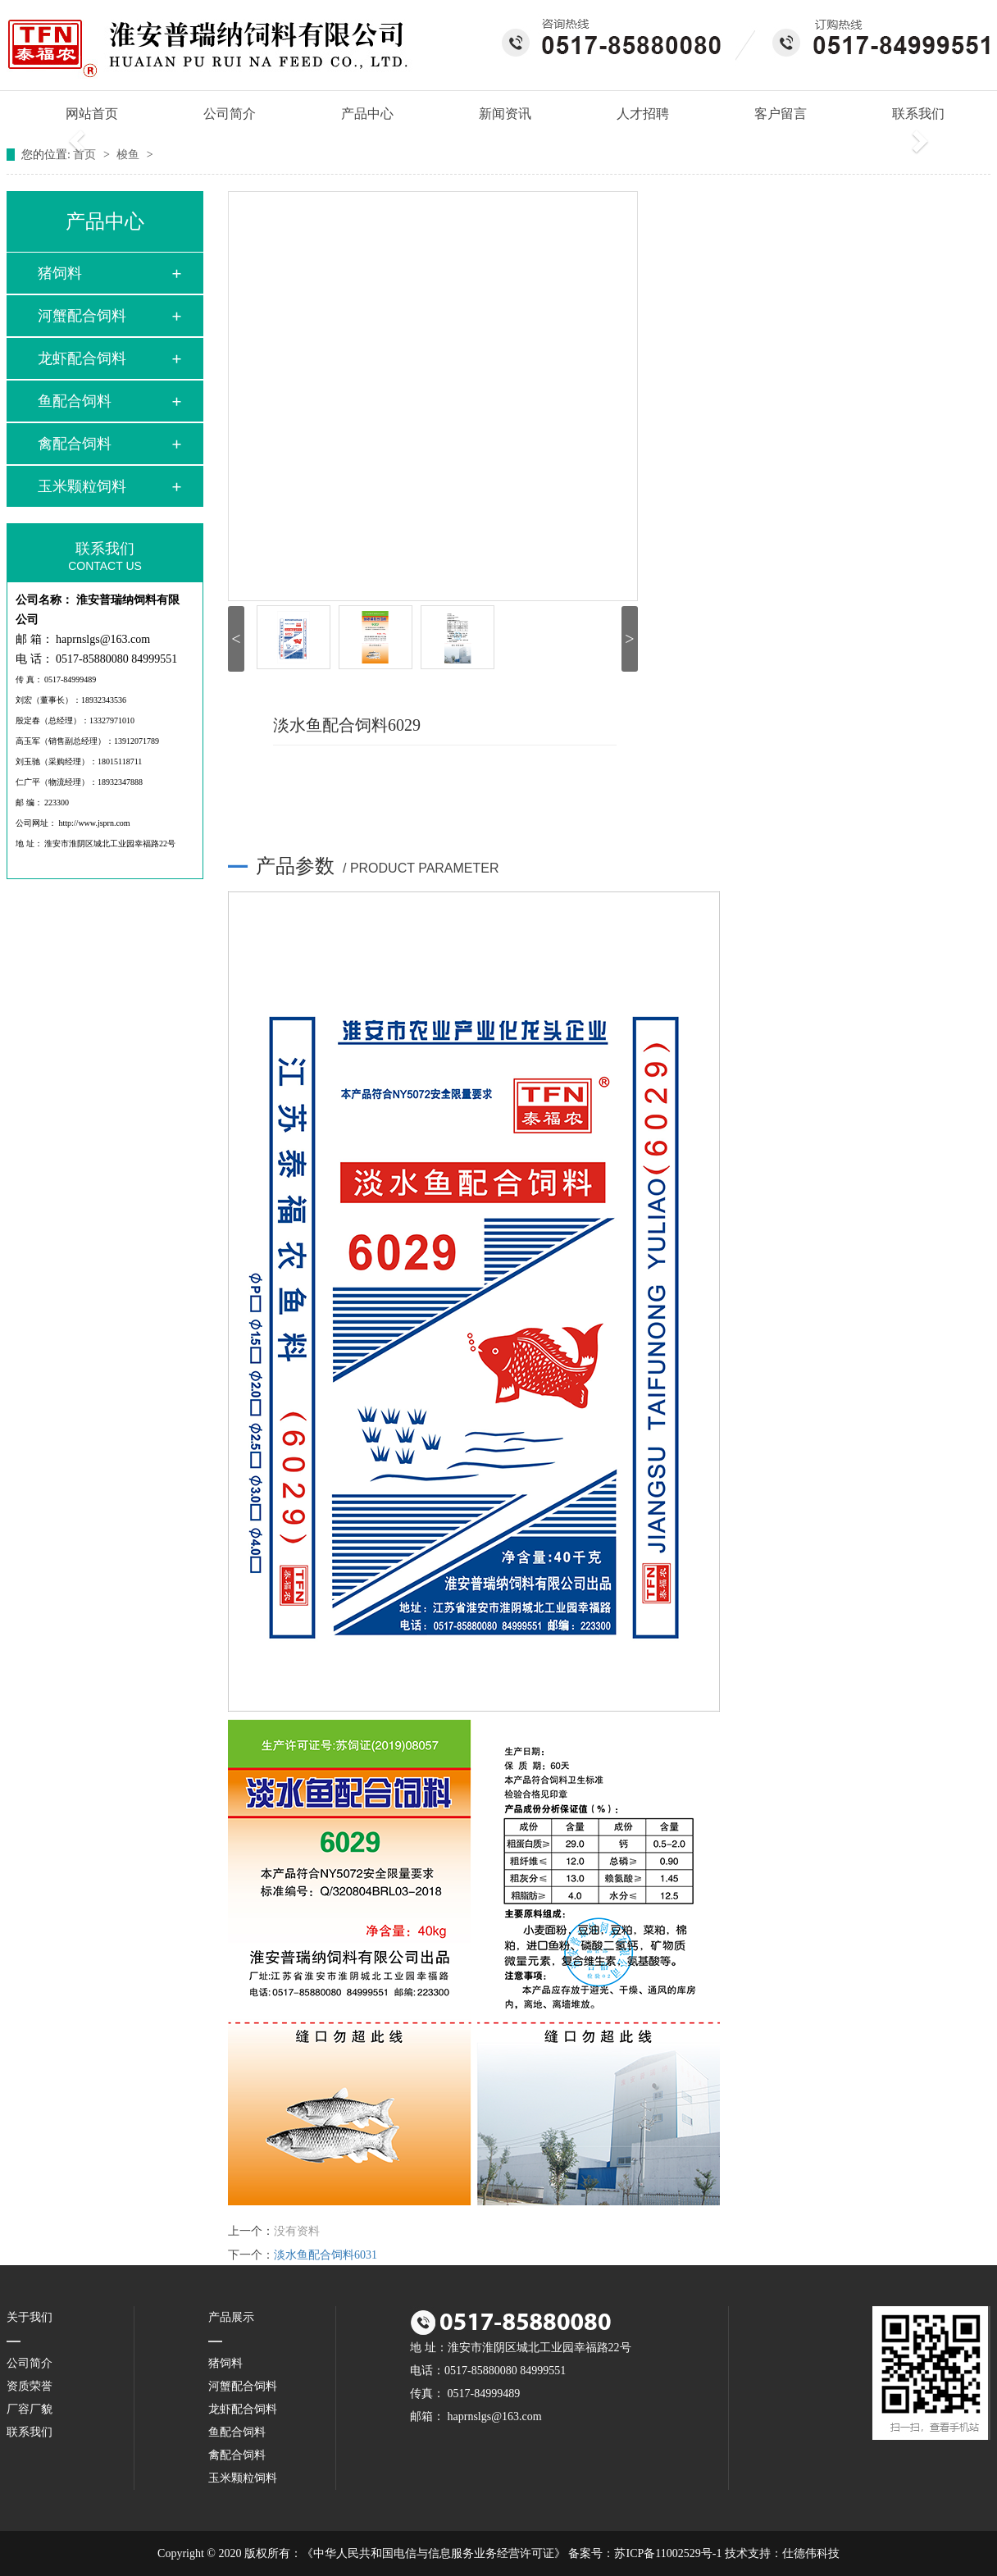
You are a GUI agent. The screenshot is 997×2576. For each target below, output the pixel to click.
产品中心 (367, 114)
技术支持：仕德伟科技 (782, 2553)
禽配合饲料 (75, 443)
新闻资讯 (505, 114)
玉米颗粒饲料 (82, 486)
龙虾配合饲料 (82, 358)
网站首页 (83, 114)
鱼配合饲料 (75, 401)
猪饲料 (60, 273)
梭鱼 (129, 154)
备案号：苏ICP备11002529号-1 (645, 2553)
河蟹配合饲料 (82, 316)
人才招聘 (643, 114)
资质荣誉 (29, 2386)
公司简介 (229, 114)
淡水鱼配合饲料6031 (325, 2255)
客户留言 (780, 114)
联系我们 (918, 114)
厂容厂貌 (29, 2409)
